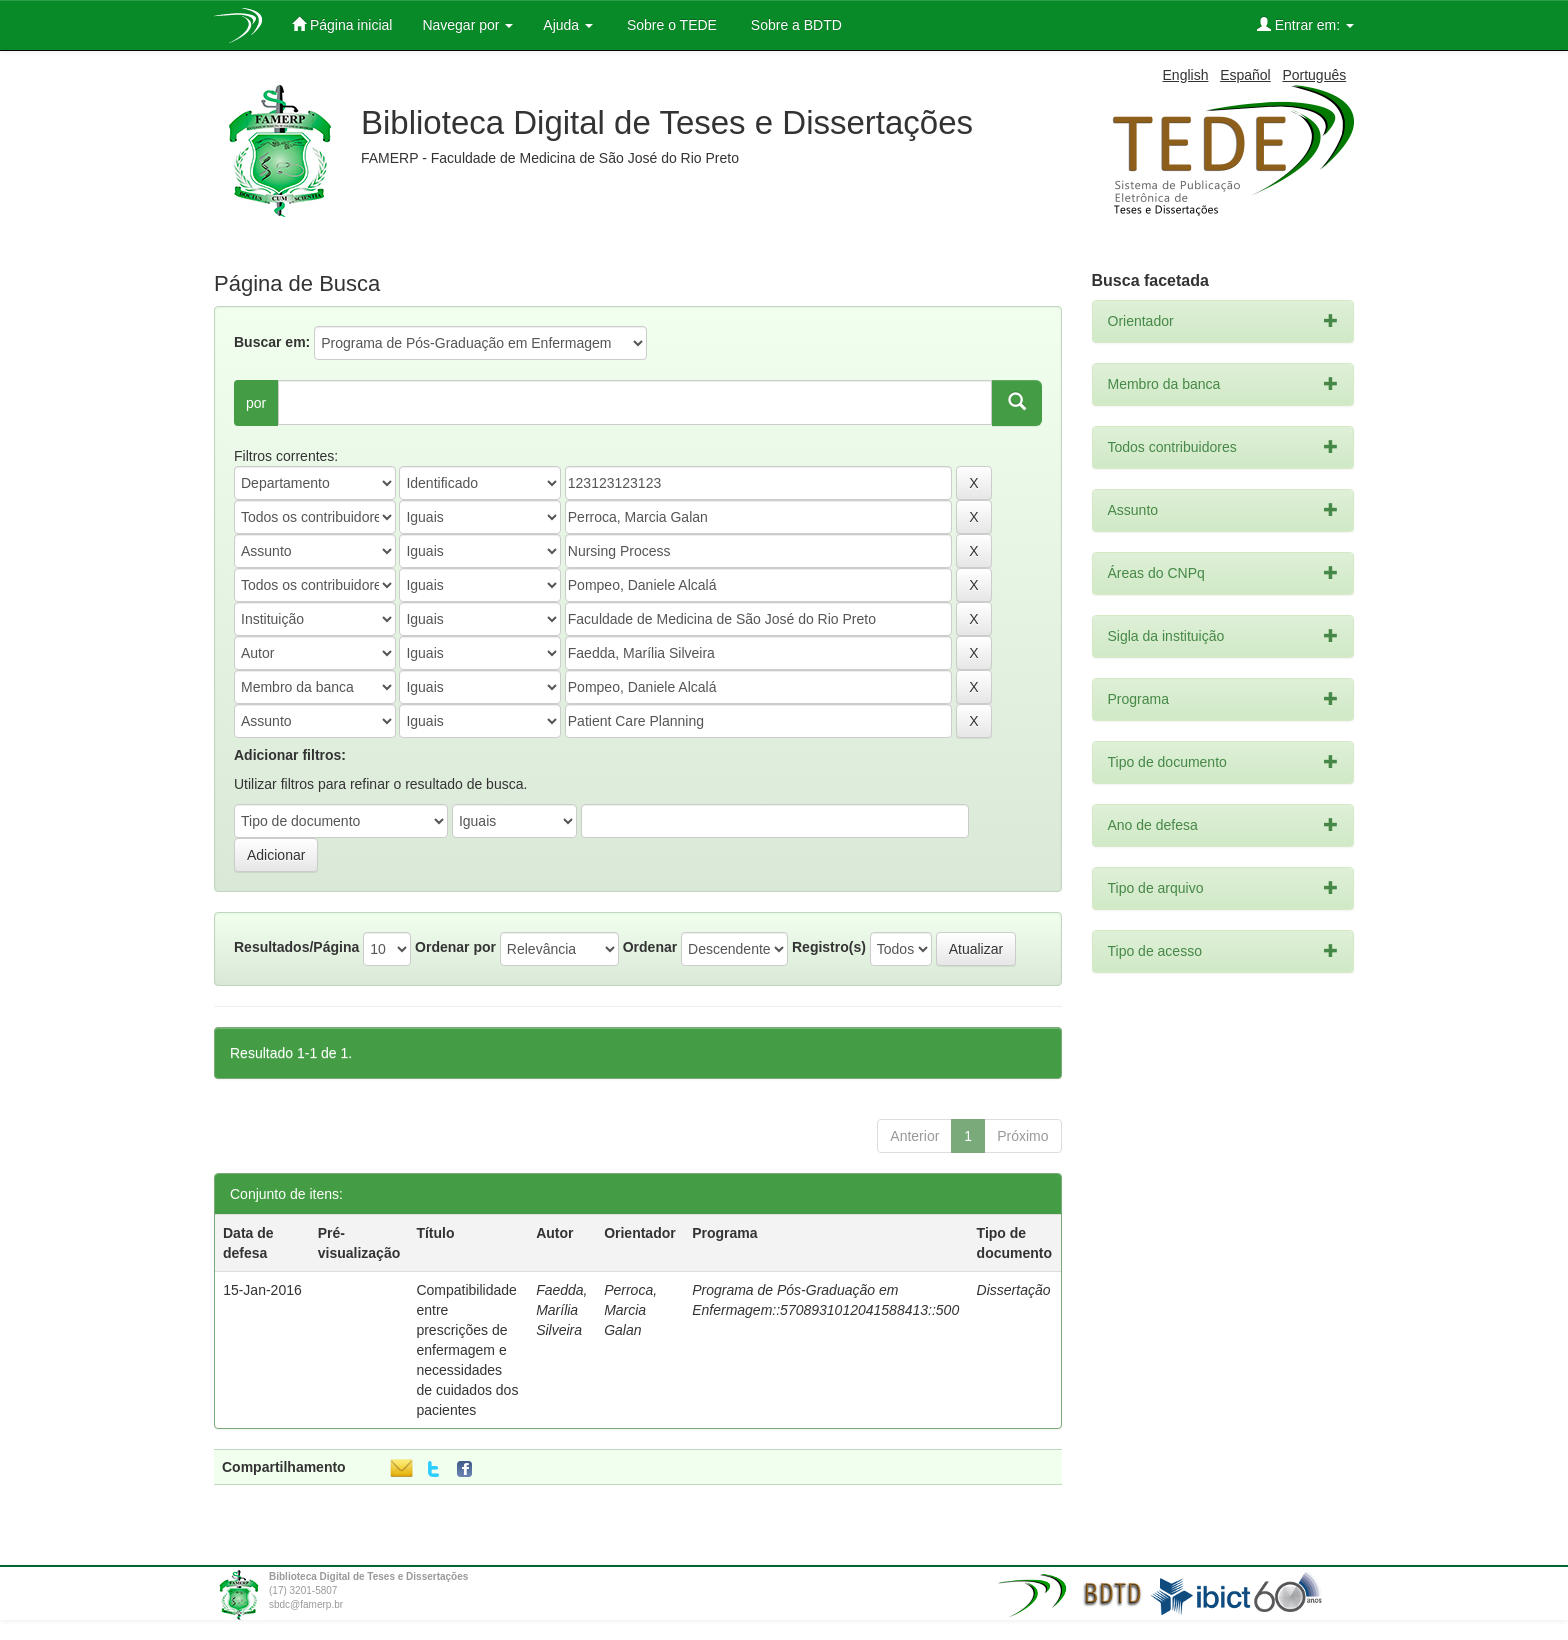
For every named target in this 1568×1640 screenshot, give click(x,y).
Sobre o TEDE (670, 25)
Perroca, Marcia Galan (630, 1310)
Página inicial (342, 24)
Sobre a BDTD (794, 25)
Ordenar (650, 947)
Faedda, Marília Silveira (561, 1310)
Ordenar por (455, 947)
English (1186, 75)
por (256, 403)
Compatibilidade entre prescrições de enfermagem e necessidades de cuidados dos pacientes (467, 1350)
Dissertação (1014, 1290)
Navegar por (467, 25)
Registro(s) (829, 947)
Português (1314, 75)
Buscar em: (272, 342)
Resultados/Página (296, 947)
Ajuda (568, 25)
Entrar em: (1305, 24)
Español (1245, 75)
